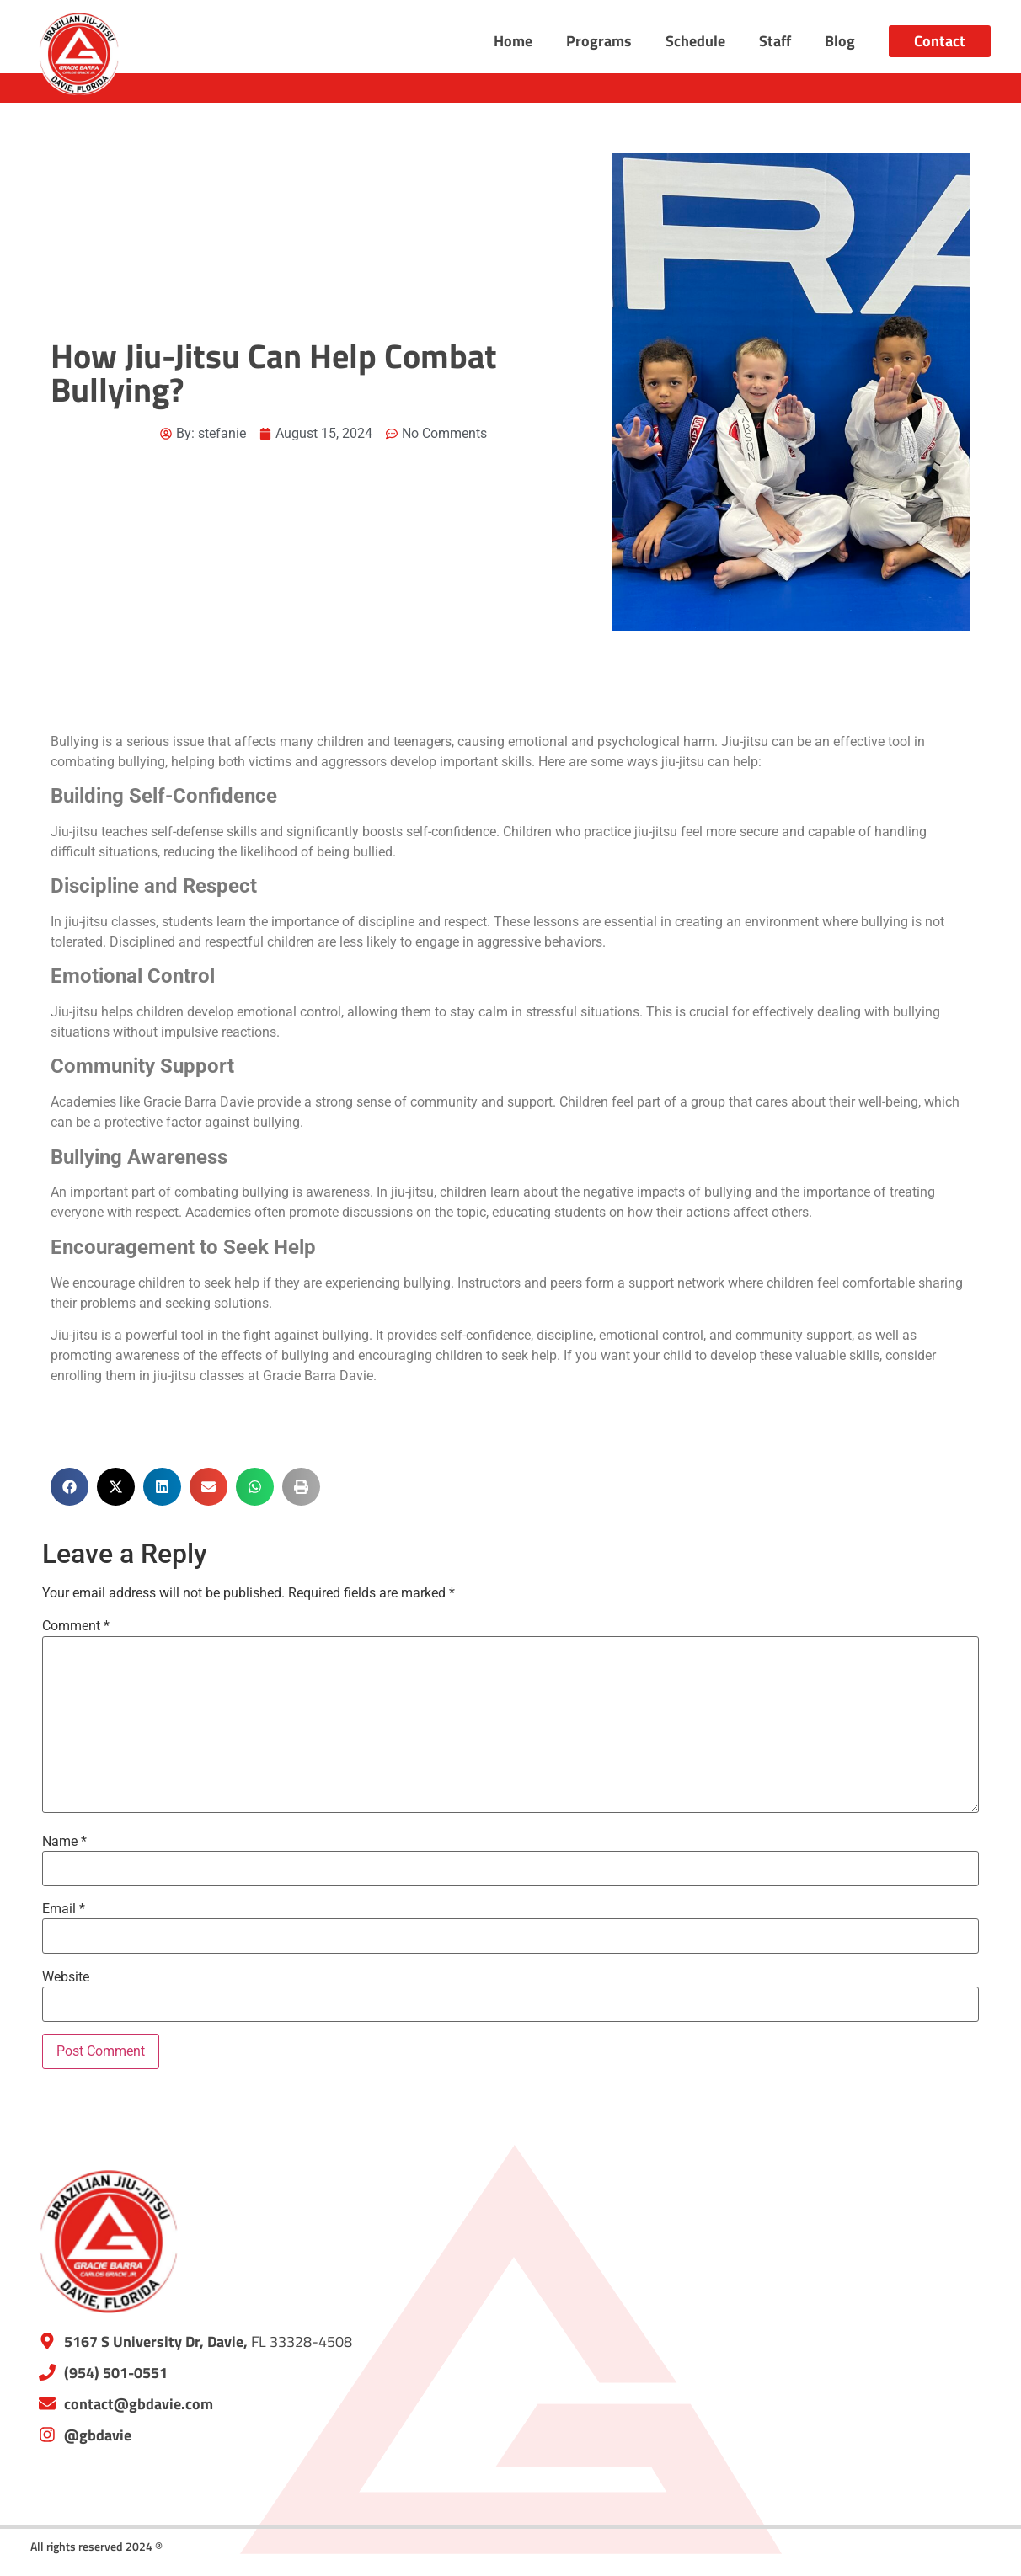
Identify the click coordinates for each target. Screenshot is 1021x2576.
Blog (840, 40)
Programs (599, 40)
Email (63, 1909)
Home (513, 40)
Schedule (695, 40)
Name (64, 1841)
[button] (69, 1487)
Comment (76, 1626)
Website (65, 1977)
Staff (775, 40)
